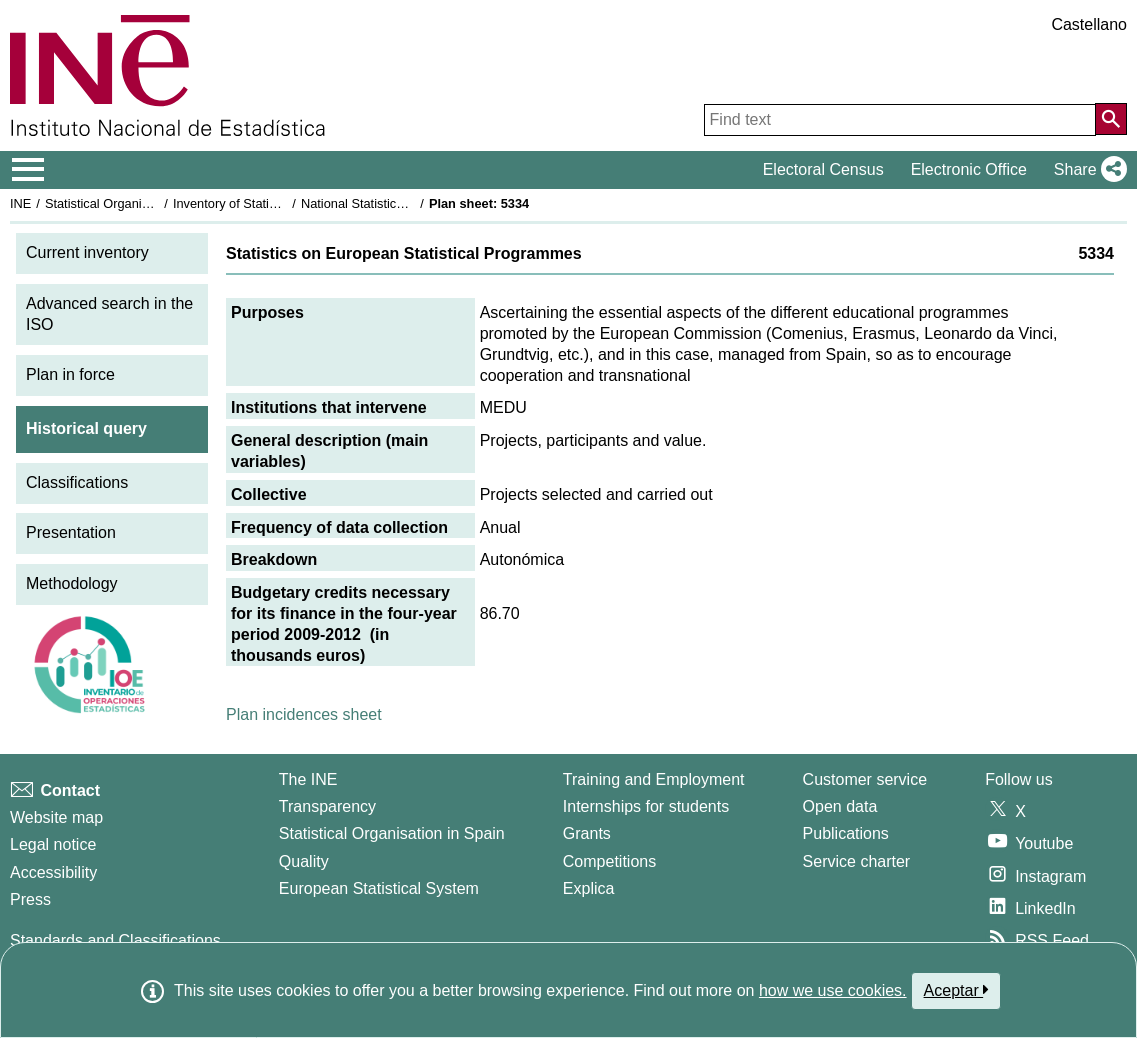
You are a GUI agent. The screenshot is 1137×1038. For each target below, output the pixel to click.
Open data (840, 806)
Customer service (865, 779)
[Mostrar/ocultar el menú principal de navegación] (28, 170)
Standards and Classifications (115, 940)
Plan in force (70, 374)
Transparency (327, 806)
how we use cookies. (833, 990)
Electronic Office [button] (969, 169)
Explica (589, 888)
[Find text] (900, 120)
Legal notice (53, 844)
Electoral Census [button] (823, 169)
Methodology (72, 583)
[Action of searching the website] (1111, 119)
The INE (308, 779)
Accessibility (53, 872)
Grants (587, 833)
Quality (304, 861)
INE (20, 203)
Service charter (857, 861)
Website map (56, 817)
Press (30, 899)
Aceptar (956, 990)
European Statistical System (379, 888)
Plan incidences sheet (304, 714)
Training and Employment (654, 779)
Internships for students (646, 806)
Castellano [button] (1089, 24)
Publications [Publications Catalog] (846, 833)
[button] (1086, 170)
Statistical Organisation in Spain (135, 203)
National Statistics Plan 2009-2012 (399, 203)
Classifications (77, 482)
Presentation (71, 532)
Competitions (609, 861)
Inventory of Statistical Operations (268, 203)
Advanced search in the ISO (109, 314)
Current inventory (87, 252)
